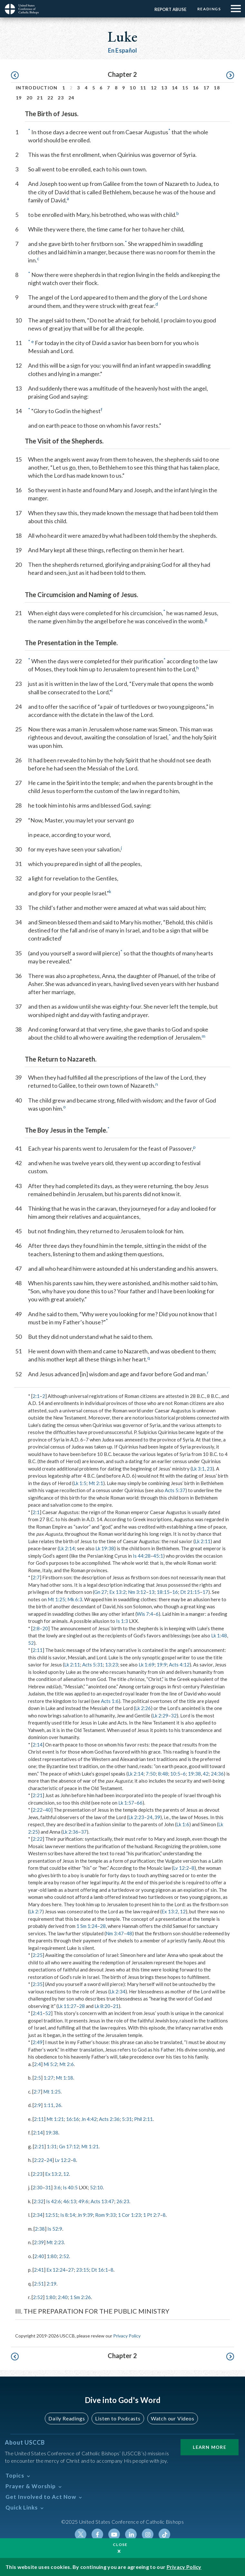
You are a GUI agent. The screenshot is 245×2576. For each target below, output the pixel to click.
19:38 (194, 1774)
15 (185, 87)
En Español (122, 50)
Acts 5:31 (92, 1664)
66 (139, 1803)
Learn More (209, 2447)
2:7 (36, 1577)
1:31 (52, 2146)
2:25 (38, 1955)
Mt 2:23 (55, 2242)
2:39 (39, 2242)
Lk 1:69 (146, 1664)
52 (31, 1643)
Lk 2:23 (136, 1817)
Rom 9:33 (105, 2215)
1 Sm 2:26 (80, 2297)
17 (206, 87)
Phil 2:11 (143, 2119)
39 (157, 1817)
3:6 (57, 2187)
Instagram (147, 2534)
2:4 (37, 2064)
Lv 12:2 (181, 1868)
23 (61, 97)
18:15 (163, 1592)
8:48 (163, 1774)
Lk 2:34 (117, 1991)
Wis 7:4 (145, 1614)
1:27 (49, 2078)
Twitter (80, 2534)
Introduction (37, 87)
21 (40, 97)
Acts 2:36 (109, 2119)
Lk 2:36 (70, 1832)
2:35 (38, 1984)
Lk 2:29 (160, 1715)
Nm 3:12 (137, 1592)
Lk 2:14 (67, 1548)
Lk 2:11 (203, 1541)
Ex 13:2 (117, 1592)
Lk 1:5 (80, 1483)
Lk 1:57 (126, 1803)
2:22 (38, 1810)
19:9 (162, 1664)
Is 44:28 (142, 1556)
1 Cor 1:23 (129, 2215)
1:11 (49, 2105)
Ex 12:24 (56, 2270)
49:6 (83, 2201)
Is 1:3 (122, 1621)
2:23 (38, 2174)
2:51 (39, 2283)
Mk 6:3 (74, 1599)
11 (143, 87)
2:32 (39, 2201)
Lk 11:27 (67, 2006)
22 (50, 97)
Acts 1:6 (110, 1701)
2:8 (36, 1628)
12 (154, 87)
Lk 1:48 (219, 1635)
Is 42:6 (53, 2201)
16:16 (72, 2119)
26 (58, 2105)
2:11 (38, 1650)
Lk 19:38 (104, 1548)
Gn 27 (100, 1592)
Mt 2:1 (96, 1483)
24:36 (217, 1774)
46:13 (69, 2201)
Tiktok (164, 2534)
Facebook (97, 2534)
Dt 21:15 (190, 1592)
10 (133, 87)
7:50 (151, 1774)
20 (29, 97)
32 (174, 1715)
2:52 (64, 2256)
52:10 (96, 2187)
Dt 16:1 (100, 2270)
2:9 (37, 2105)
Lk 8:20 (102, 2006)
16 (196, 87)
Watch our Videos (172, 2418)
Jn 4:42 (89, 2119)
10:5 (175, 1774)
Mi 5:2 (50, 2064)
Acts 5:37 (175, 1490)
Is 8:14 (67, 2215)
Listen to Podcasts (117, 2418)
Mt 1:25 (56, 1599)
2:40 (39, 2256)
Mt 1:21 (55, 2119)
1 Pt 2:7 (151, 2215)
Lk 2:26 (143, 1708)
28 (103, 1926)
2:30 (38, 2187)
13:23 (111, 1664)
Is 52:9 (54, 2229)
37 (84, 1832)
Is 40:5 (70, 2187)
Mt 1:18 (64, 2078)
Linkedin (131, 2534)
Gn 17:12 (69, 2146)
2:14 (38, 1744)
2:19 (51, 2283)
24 (71, 97)
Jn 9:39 (85, 2215)
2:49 (38, 2042)
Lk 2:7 (35, 1911)
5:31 (127, 2119)
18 (217, 87)
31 (48, 2187)
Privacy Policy (127, 2335)
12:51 (51, 2215)
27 (71, 2270)
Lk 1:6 (182, 1824)
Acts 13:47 (102, 2201)
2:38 (40, 2229)
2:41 (38, 2013)
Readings (208, 8)
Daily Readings (66, 2418)
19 (19, 97)
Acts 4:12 (179, 1664)
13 (164, 87)
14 (175, 87)
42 (206, 1774)
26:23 (122, 2201)
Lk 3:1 (198, 1468)
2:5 (37, 2078)
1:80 (52, 2256)
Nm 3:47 (115, 1933)
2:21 (38, 1795)
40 (48, 1810)
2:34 (38, 2215)
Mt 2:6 (67, 2064)
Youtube (114, 2534)
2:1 (36, 1396)
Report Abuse (170, 9)
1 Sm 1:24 (86, 1926)
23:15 (82, 2270)
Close (120, 2544)
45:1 (158, 1556)
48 (129, 1933)
